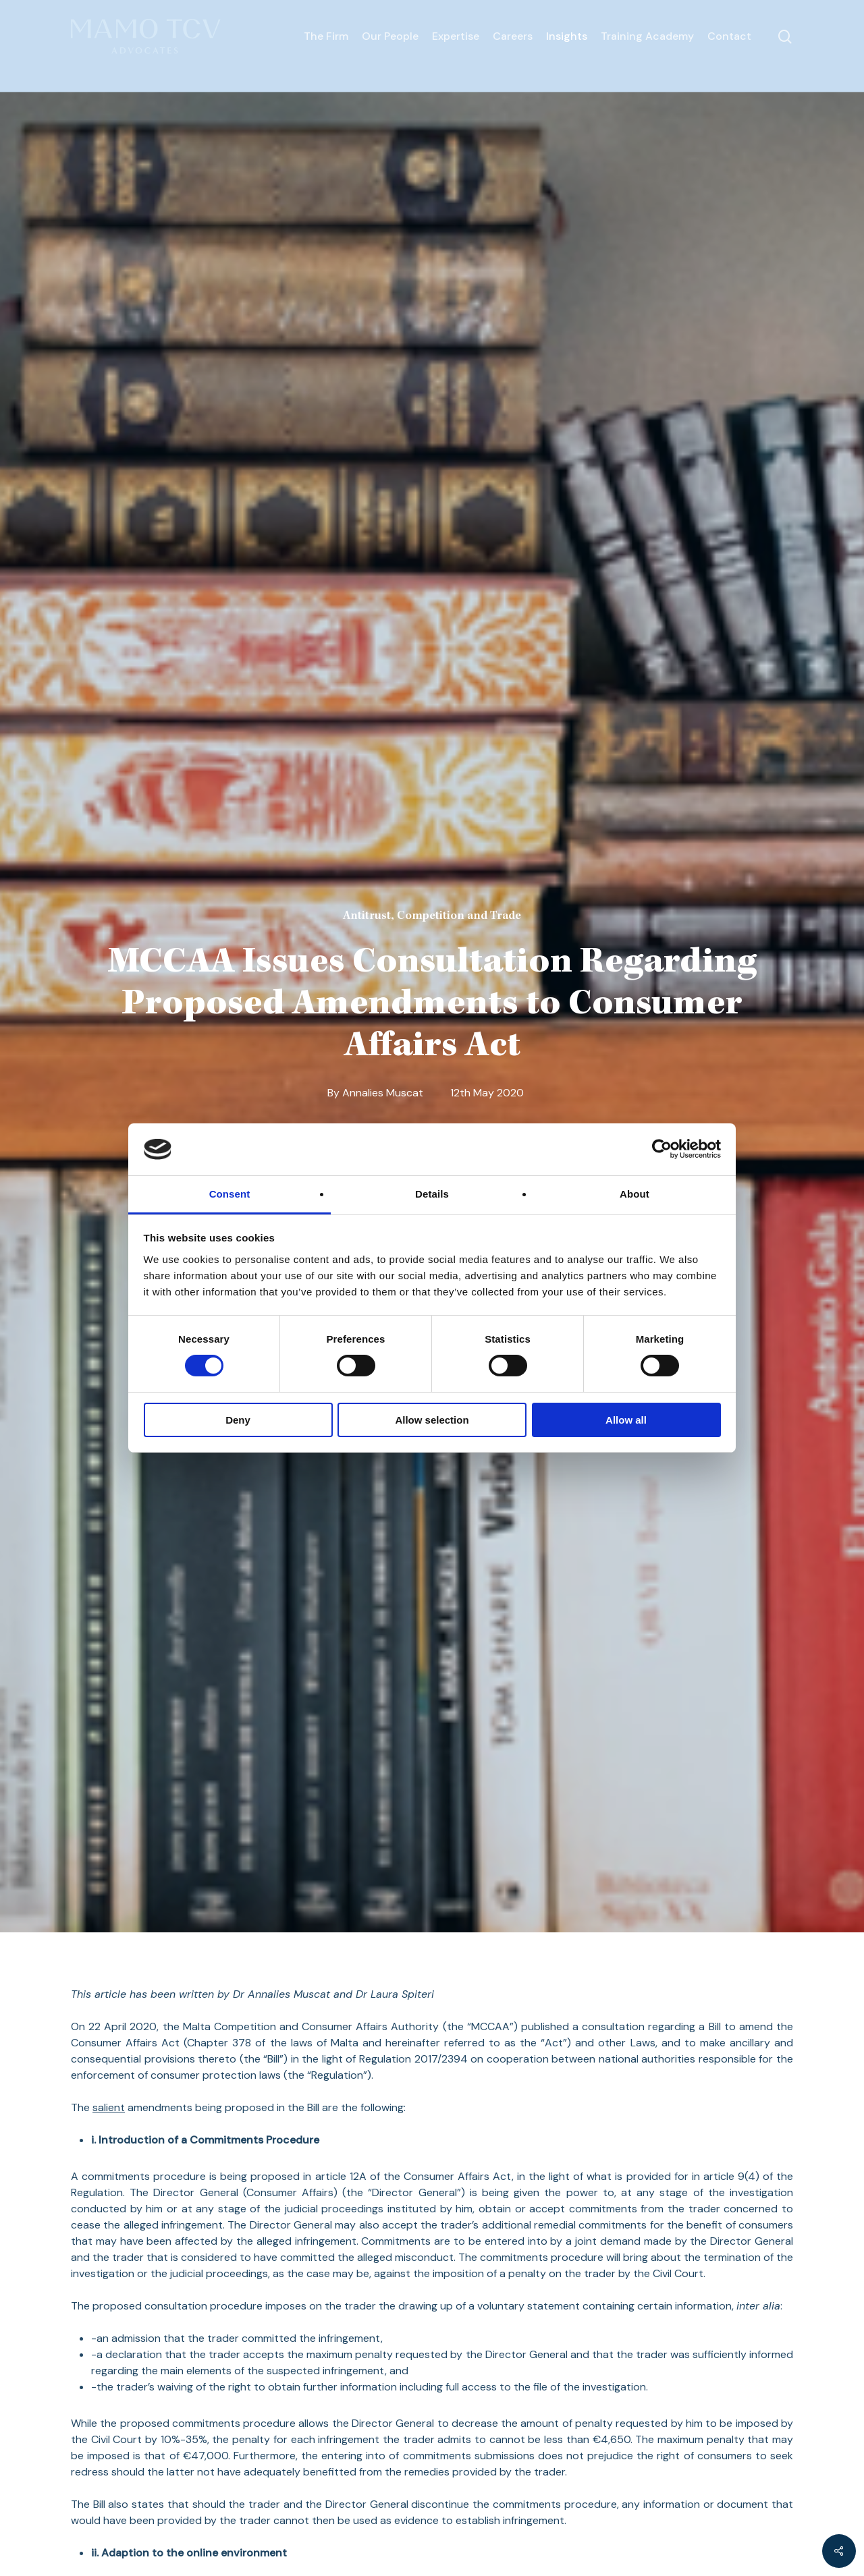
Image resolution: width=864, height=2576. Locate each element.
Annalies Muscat (382, 1093)
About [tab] (634, 1194)
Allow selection (431, 1420)
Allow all (626, 1420)
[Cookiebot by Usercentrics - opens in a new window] (662, 1149)
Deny (237, 1420)
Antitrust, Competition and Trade (432, 916)
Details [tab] (432, 1194)
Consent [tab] (229, 1194)
